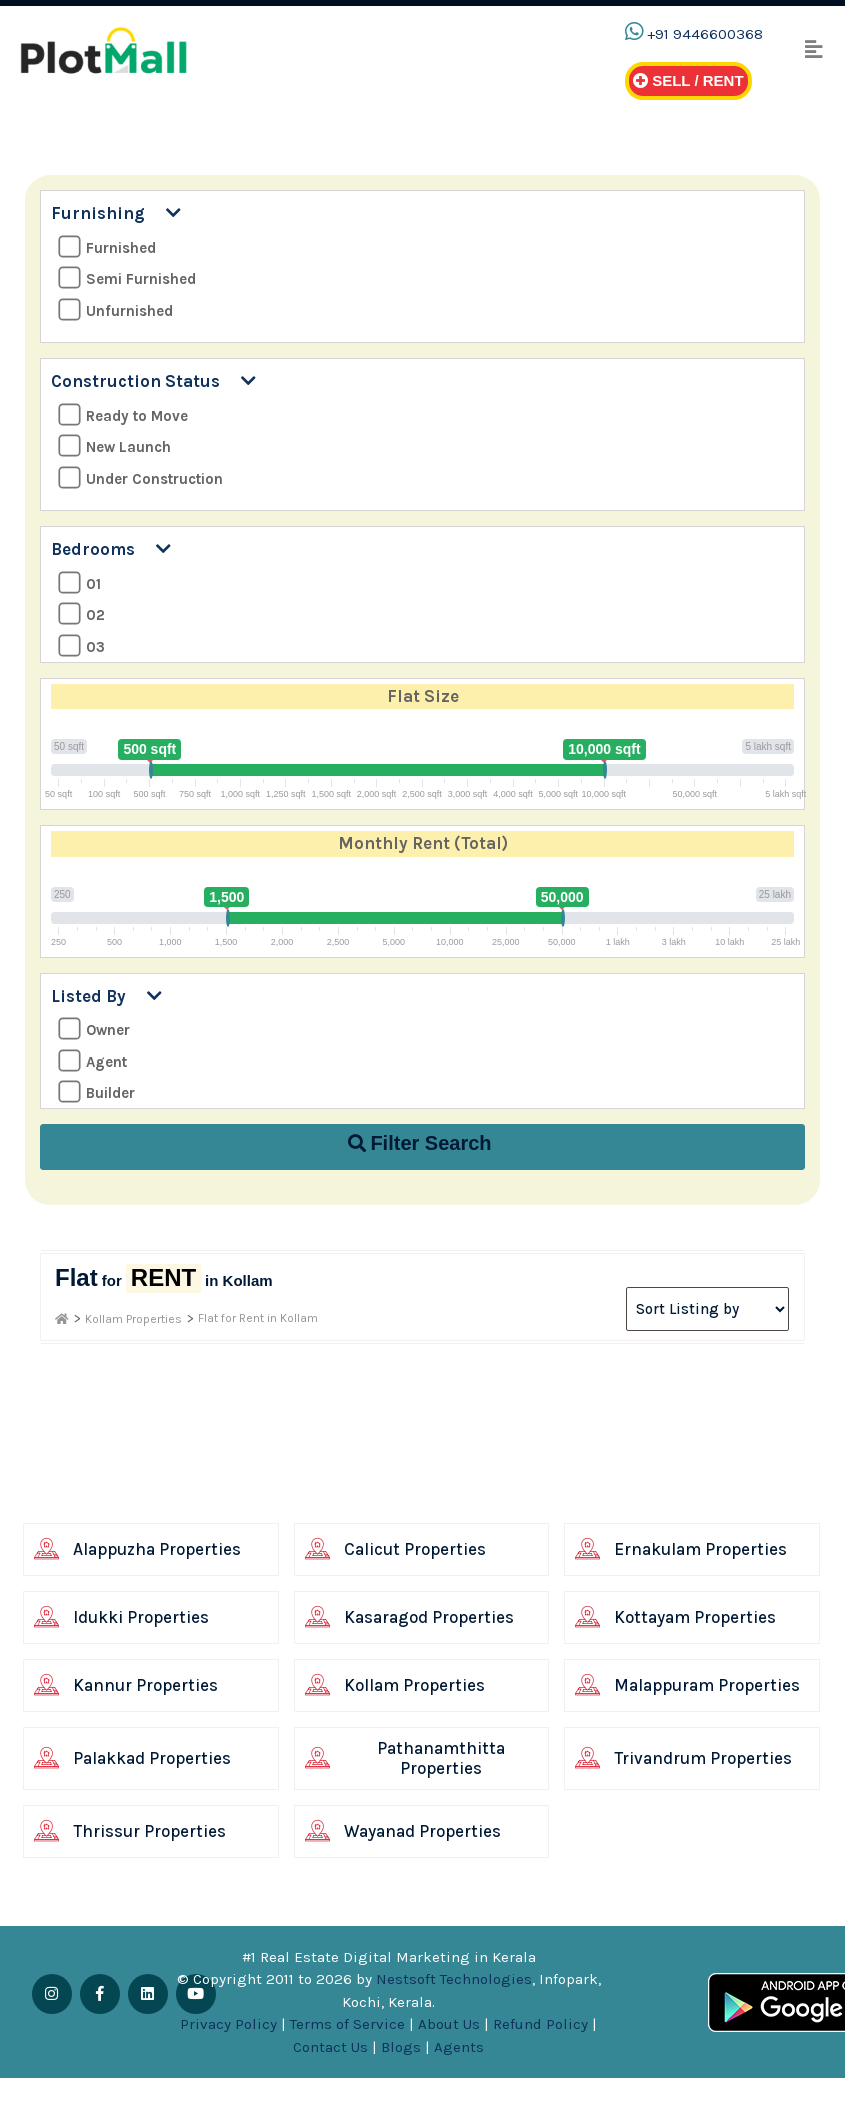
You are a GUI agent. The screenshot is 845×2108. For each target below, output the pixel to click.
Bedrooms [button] (111, 549)
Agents (459, 2047)
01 (79, 583)
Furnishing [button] (116, 213)
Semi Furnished (127, 278)
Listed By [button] (106, 996)
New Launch (114, 446)
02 (81, 614)
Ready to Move (123, 415)
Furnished (107, 247)
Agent (92, 1061)
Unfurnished (115, 310)
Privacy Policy (228, 2024)
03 (81, 646)
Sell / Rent (688, 80)
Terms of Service (347, 2024)
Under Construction (140, 478)
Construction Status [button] (153, 381)
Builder (96, 1092)
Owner (94, 1029)
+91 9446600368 (705, 34)
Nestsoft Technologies (454, 1979)
